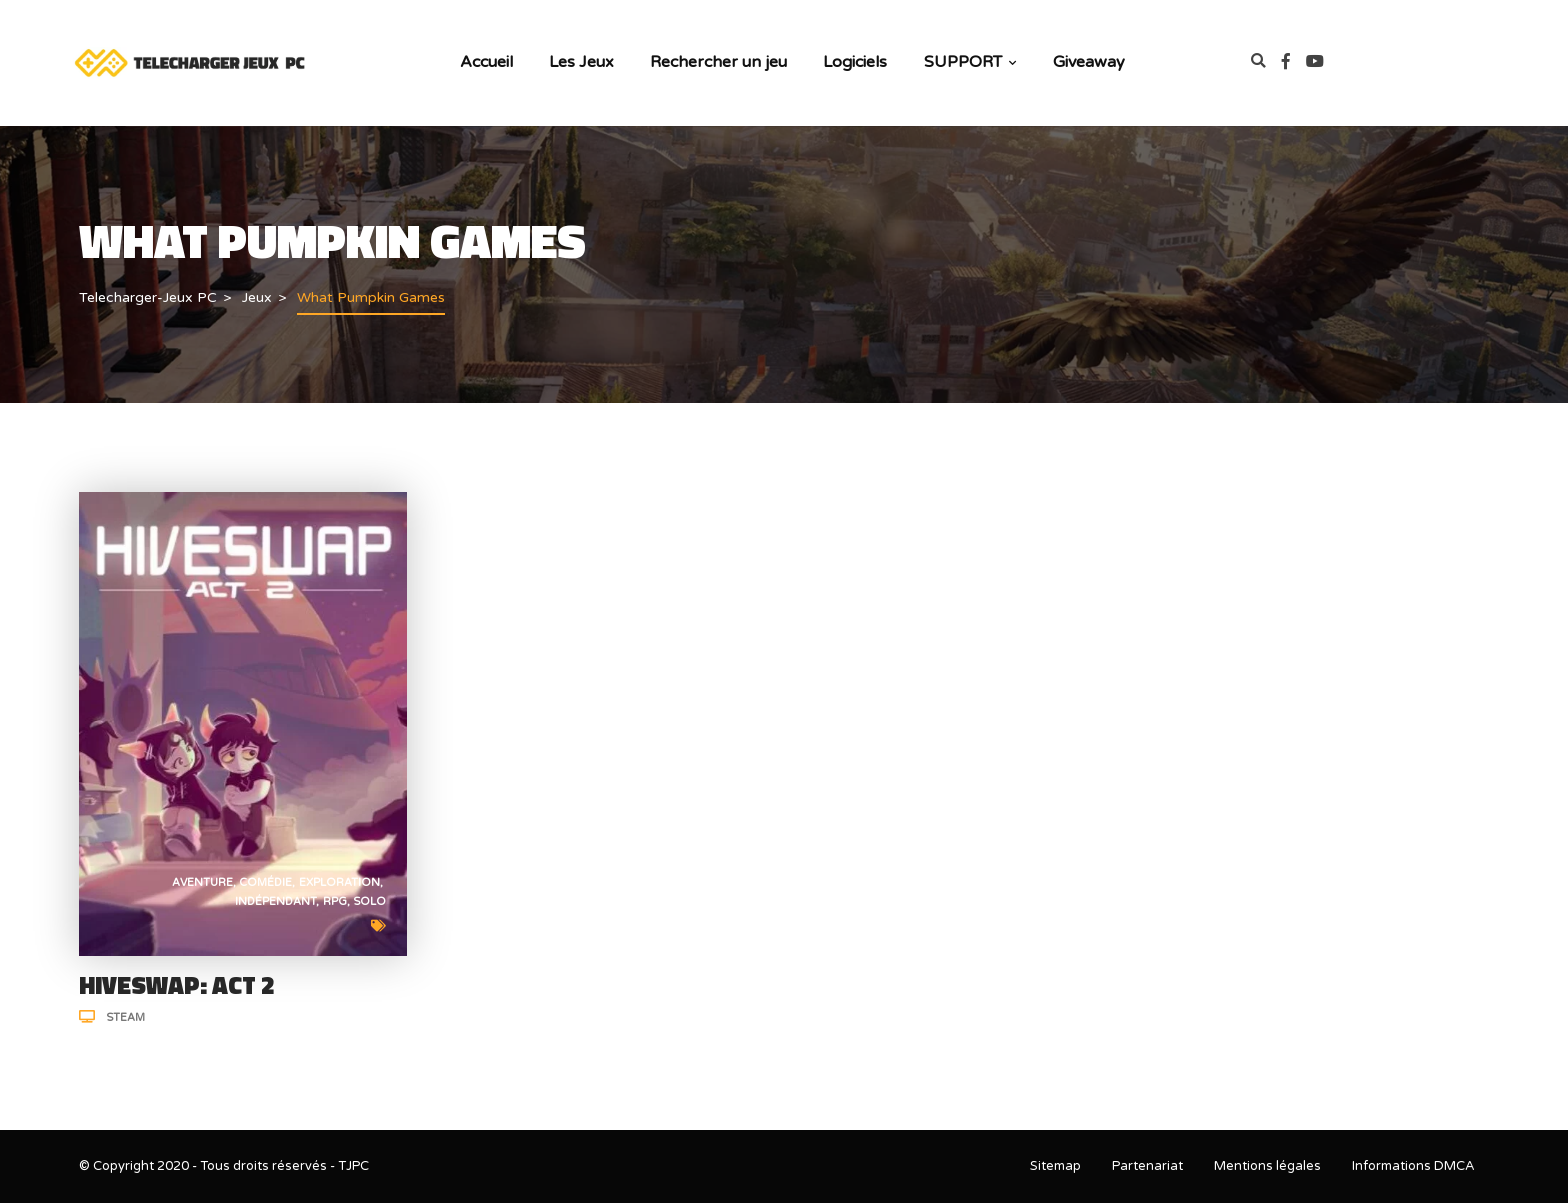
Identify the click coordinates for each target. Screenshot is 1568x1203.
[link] (1294, 62)
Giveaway (1089, 62)
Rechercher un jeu (718, 62)
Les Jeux (581, 62)
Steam (125, 1017)
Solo (369, 901)
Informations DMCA (1413, 1166)
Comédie (265, 882)
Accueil (486, 62)
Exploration (339, 882)
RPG (335, 901)
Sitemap (1055, 1166)
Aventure (202, 882)
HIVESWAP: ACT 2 (177, 985)
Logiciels (855, 62)
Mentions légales (1267, 1166)
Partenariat (1147, 1166)
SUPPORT (970, 62)
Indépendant (275, 901)
